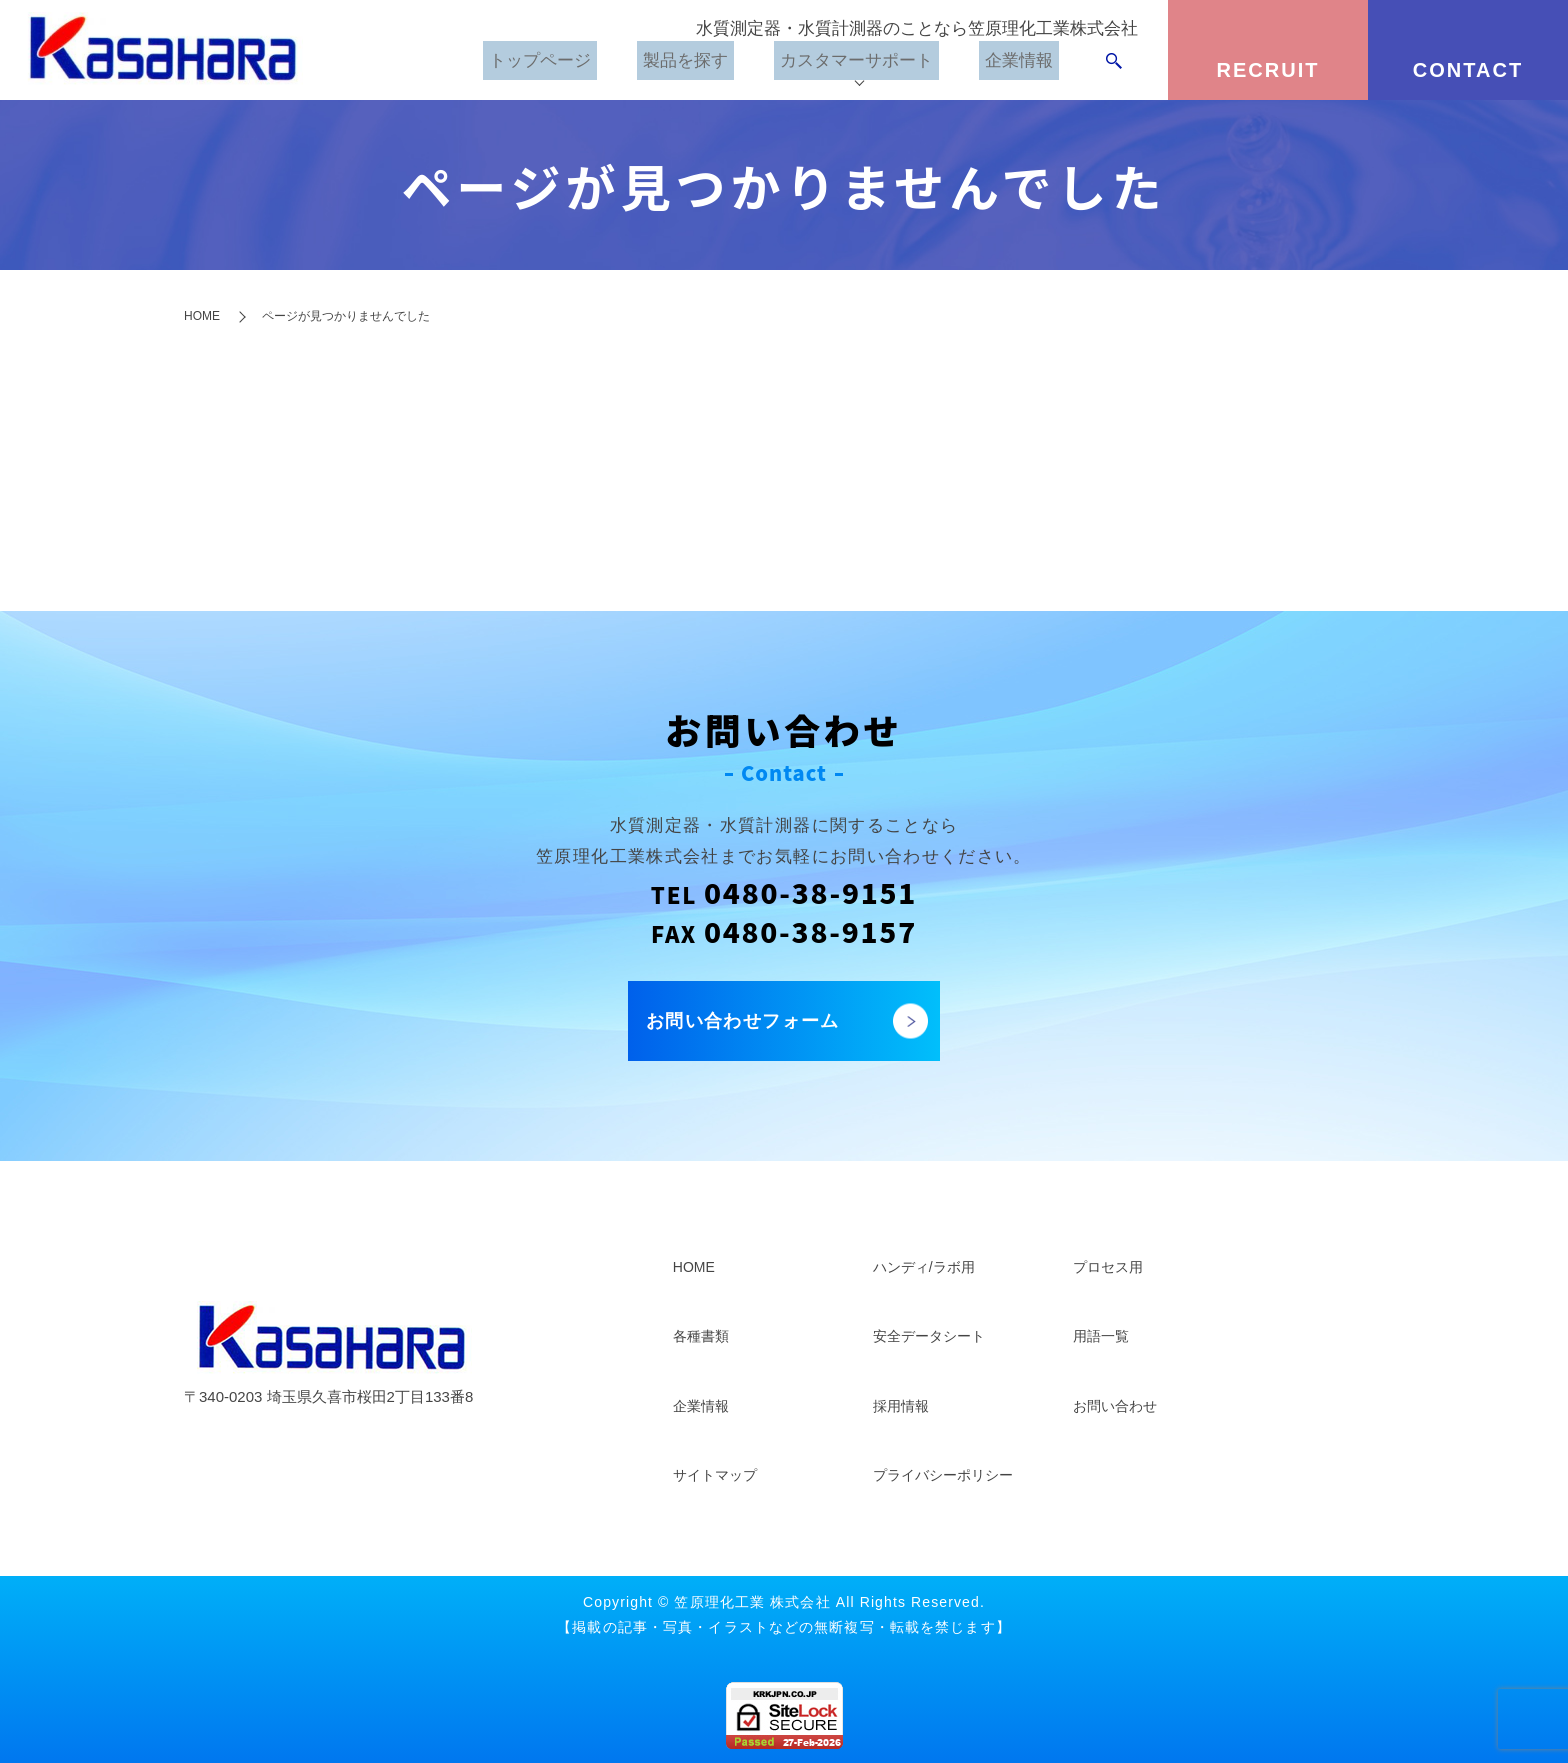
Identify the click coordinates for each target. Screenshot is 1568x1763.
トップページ (519, 65)
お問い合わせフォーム (743, 1021)
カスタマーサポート (849, 65)
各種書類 (701, 1336)
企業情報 (1019, 65)
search (1114, 65)
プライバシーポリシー (943, 1475)
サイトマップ (715, 1475)
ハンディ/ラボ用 (924, 1267)
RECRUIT (1268, 70)
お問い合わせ (1115, 1406)
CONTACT (1468, 70)
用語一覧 (1101, 1336)
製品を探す (669, 65)
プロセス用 (1108, 1267)
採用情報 (901, 1406)
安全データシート (929, 1336)
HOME (202, 316)
